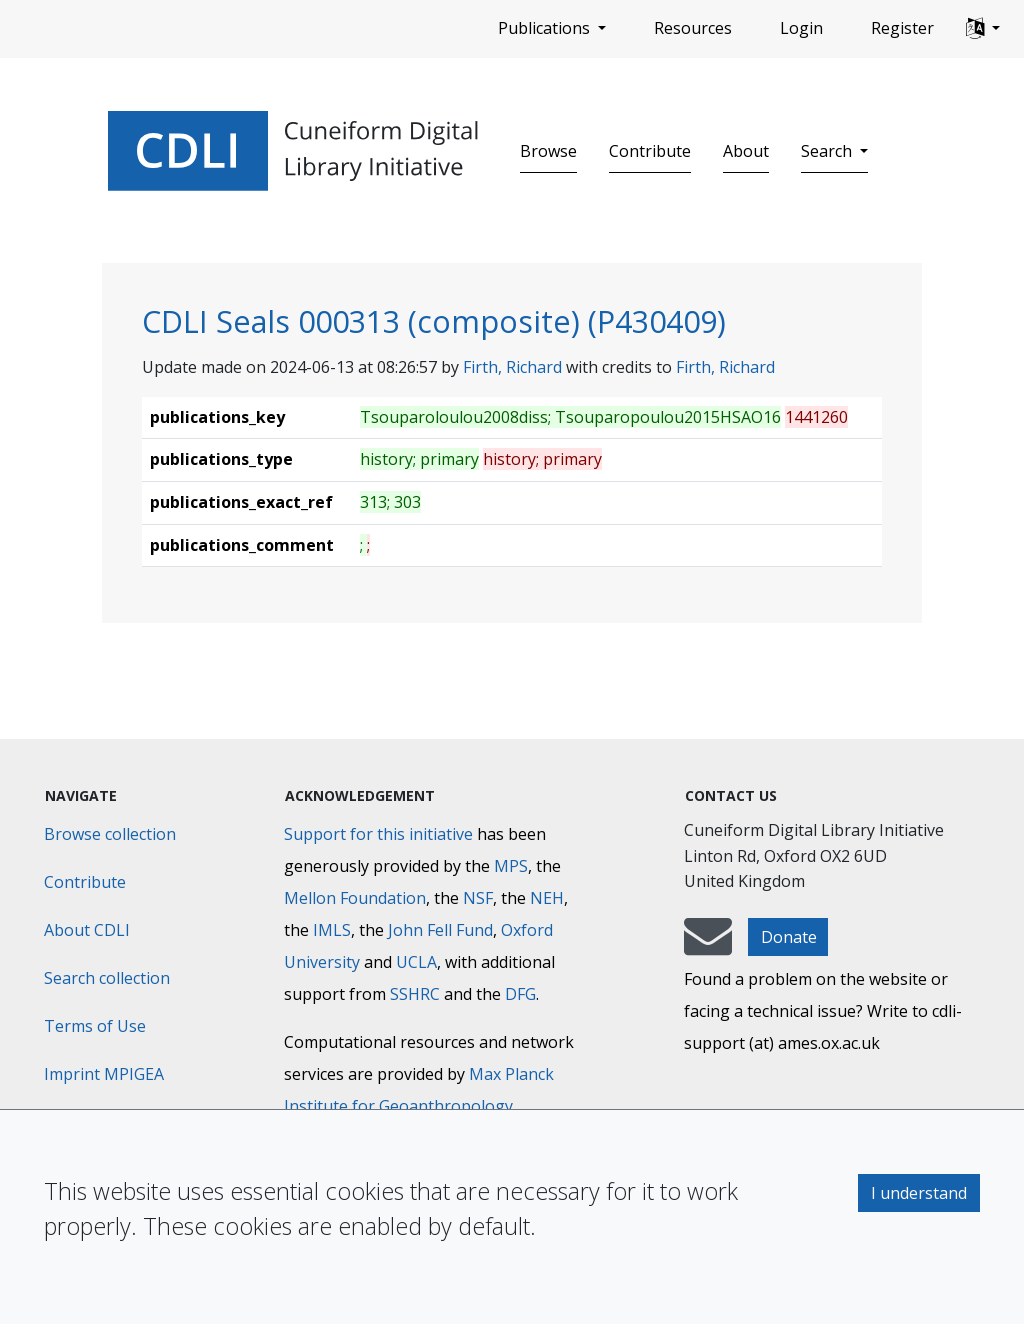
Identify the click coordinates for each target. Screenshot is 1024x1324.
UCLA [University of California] (416, 962)
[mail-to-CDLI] (708, 946)
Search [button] (828, 151)
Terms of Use (95, 1026)
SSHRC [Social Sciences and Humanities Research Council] (415, 994)
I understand (919, 1193)
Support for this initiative (378, 834)
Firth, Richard (512, 367)
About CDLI (87, 930)
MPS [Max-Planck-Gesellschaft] (511, 866)
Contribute (650, 151)
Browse (548, 151)
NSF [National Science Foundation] (478, 898)
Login (801, 28)
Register (902, 28)
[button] (983, 29)
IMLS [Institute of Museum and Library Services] (332, 930)
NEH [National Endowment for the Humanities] (547, 898)
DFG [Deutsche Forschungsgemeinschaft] (520, 994)
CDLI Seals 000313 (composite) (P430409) (434, 321)
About (746, 151)
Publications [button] (546, 28)
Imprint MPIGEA (104, 1074)
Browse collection (110, 834)
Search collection (107, 978)
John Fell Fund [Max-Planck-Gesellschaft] (440, 930)
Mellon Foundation (355, 898)
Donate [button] (789, 937)
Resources (693, 28)
